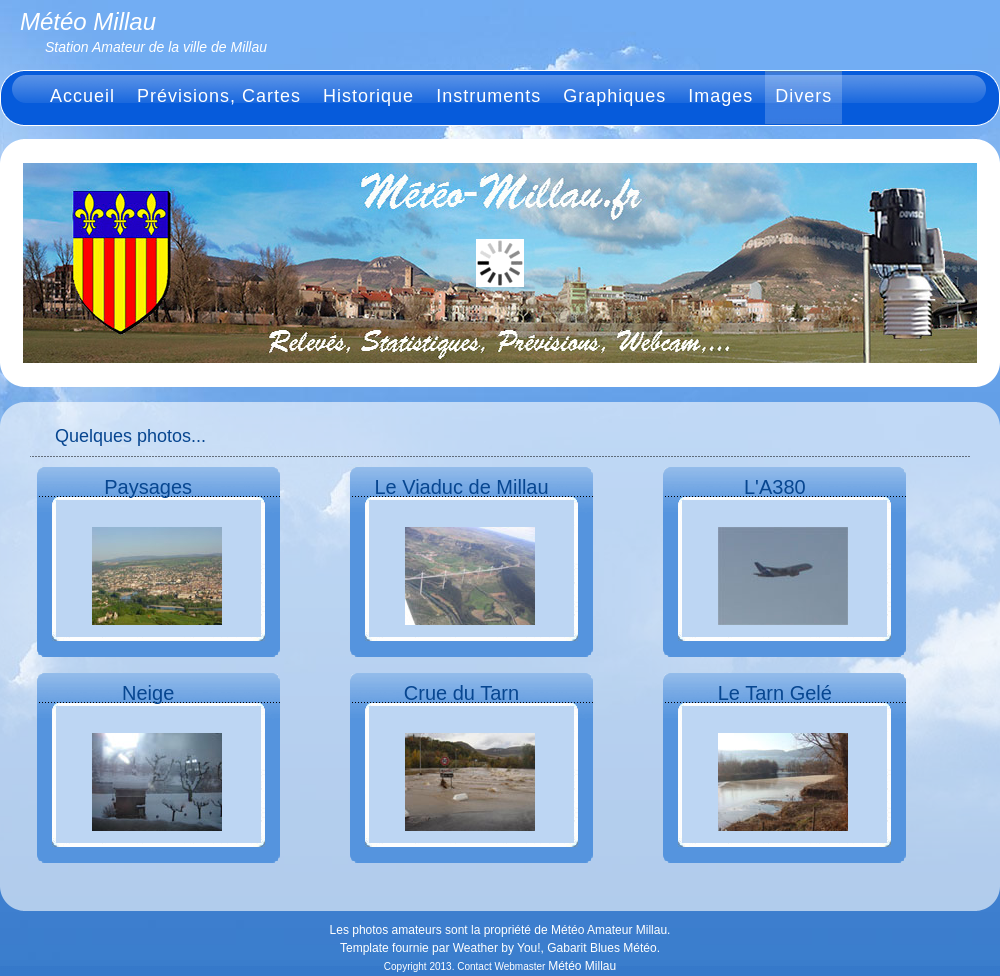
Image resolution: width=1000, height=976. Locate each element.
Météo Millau (582, 966)
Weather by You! (497, 948)
